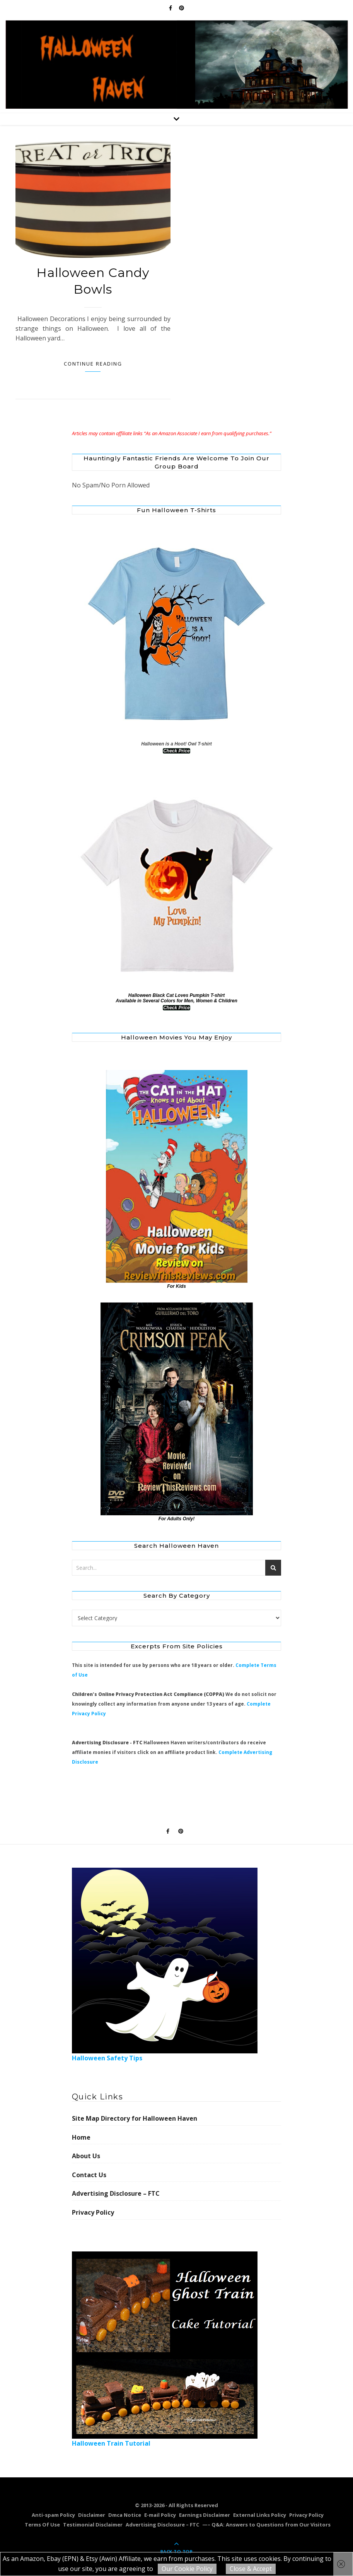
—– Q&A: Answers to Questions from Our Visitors (266, 2524)
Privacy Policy (93, 2212)
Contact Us (89, 2175)
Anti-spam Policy (53, 2514)
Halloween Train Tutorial (165, 2349)
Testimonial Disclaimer (93, 2524)
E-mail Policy (160, 2514)
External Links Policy (259, 2514)
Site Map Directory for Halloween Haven (134, 2118)
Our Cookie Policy (187, 2568)
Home (81, 2137)
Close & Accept (251, 2568)
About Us (86, 2156)
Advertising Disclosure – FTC (116, 2193)
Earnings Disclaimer (204, 2514)
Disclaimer (91, 2514)
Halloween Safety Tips (165, 1965)
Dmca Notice (124, 2514)
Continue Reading (93, 363)
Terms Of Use (42, 2524)
